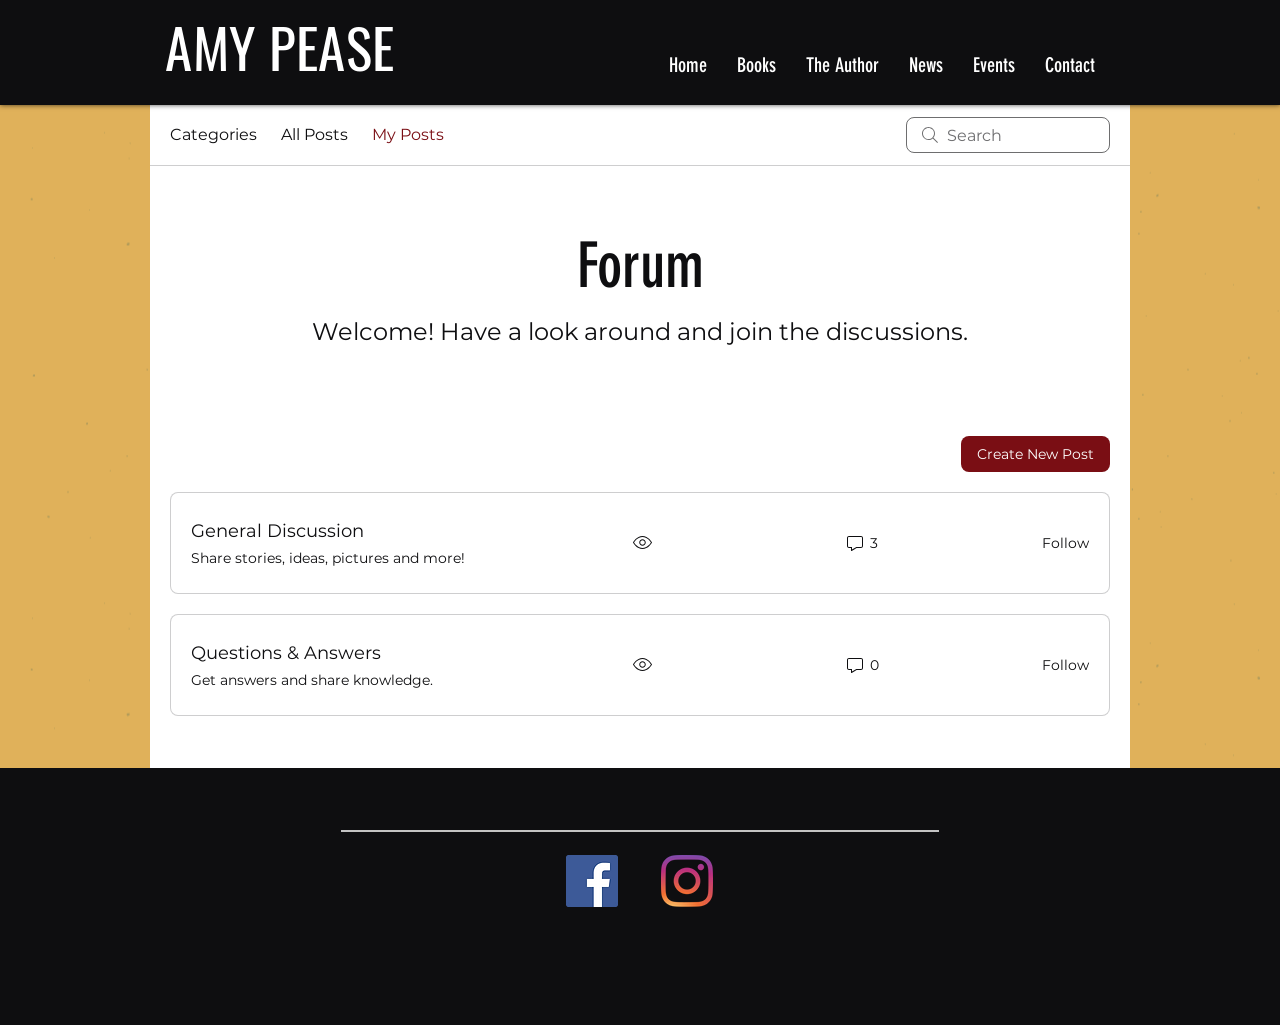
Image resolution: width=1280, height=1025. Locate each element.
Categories (213, 134)
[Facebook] (592, 881)
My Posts (408, 134)
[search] (1008, 135)
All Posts (314, 134)
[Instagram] (687, 881)
